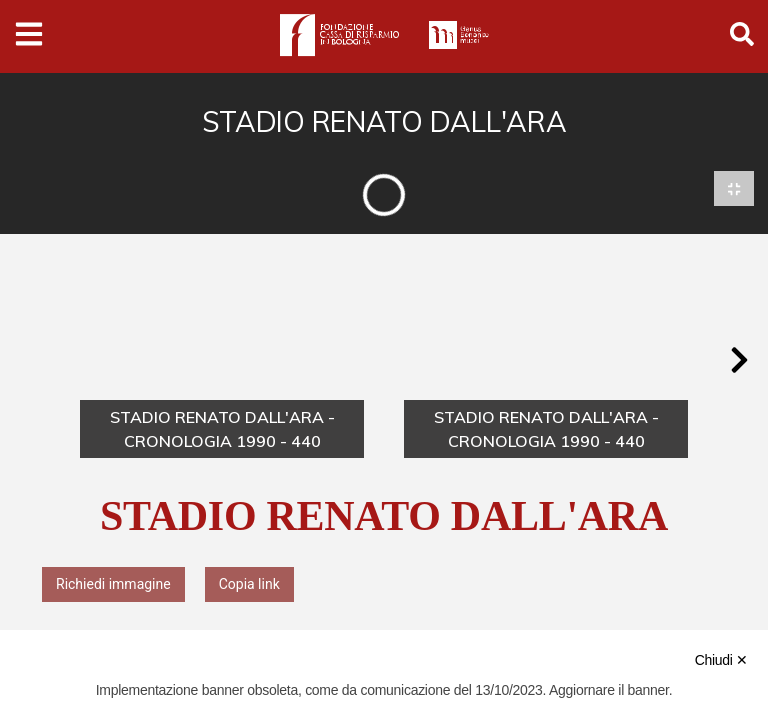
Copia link (249, 584)
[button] (739, 361)
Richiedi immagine (113, 584)
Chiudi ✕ (721, 660)
